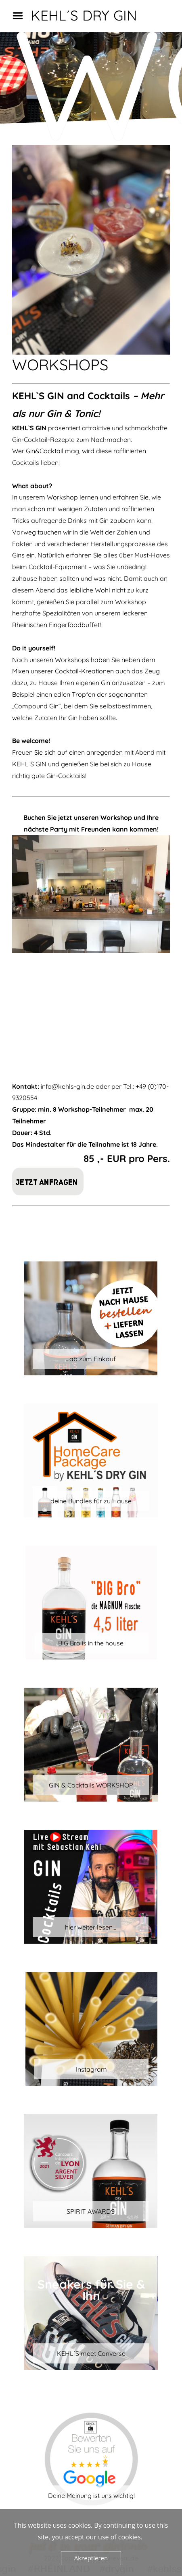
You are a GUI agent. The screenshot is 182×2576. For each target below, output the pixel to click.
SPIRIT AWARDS (91, 2211)
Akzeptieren (91, 2558)
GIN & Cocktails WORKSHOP (91, 1785)
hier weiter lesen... (90, 1927)
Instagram (91, 2069)
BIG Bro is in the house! (91, 1643)
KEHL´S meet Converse (91, 2353)
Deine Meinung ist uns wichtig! (91, 2495)
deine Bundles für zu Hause (91, 1501)
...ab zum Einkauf (91, 1359)
